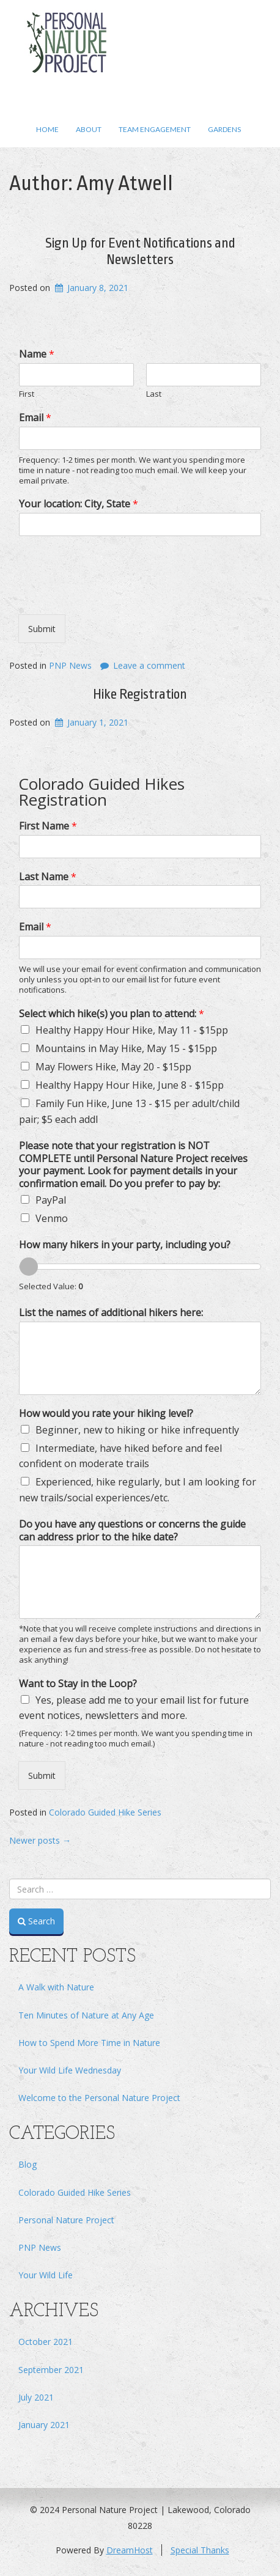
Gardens (224, 129)
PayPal (50, 1200)
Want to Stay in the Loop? (78, 1683)
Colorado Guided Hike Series (105, 1812)
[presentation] (111, 594)
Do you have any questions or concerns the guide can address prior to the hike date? (132, 1531)
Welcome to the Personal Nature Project (99, 2097)
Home (47, 129)
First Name (48, 826)
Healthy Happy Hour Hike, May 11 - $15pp (131, 1030)
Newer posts (40, 1840)
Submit (42, 629)
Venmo (51, 1218)
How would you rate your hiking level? (106, 1413)
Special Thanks (200, 2550)
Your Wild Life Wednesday (69, 2070)
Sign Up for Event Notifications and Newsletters (140, 251)
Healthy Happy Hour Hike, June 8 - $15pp (129, 1085)
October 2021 (45, 2341)
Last (153, 394)
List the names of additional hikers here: (111, 1312)
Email (35, 417)
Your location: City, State (78, 504)
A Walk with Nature (56, 1987)
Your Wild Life (45, 2275)
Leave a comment (149, 665)
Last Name (47, 876)
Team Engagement (155, 129)
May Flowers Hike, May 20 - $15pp (113, 1066)
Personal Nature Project (66, 2220)
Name (36, 354)
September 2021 (51, 2369)
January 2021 (44, 2425)
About (88, 129)
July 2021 (36, 2397)
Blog (27, 2164)
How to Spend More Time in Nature (89, 2042)
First (26, 394)
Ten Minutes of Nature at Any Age (86, 2015)
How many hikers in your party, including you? (124, 1244)
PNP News (70, 665)
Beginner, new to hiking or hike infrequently (137, 1430)
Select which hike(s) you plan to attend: (111, 1013)
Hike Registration (140, 694)
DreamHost (129, 2550)
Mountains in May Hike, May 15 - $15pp (126, 1048)
